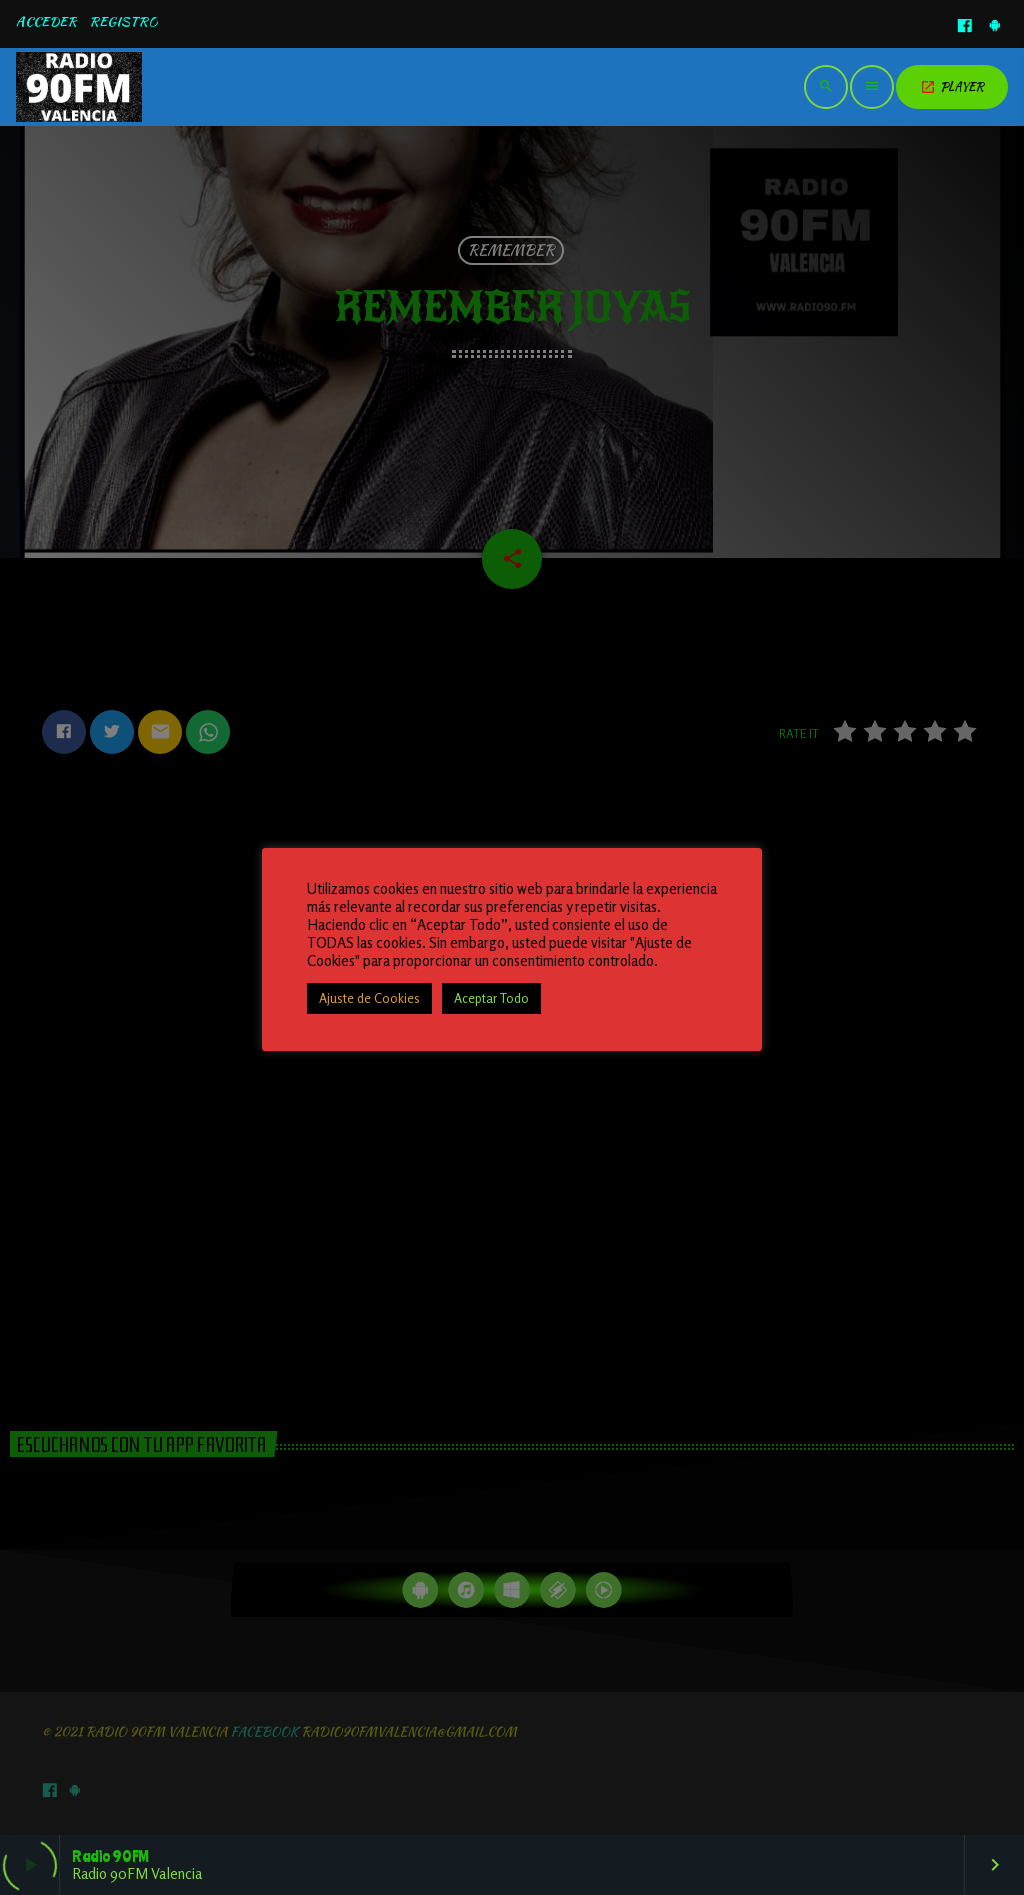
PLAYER (952, 86)
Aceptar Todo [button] (491, 998)
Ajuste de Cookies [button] (369, 998)
